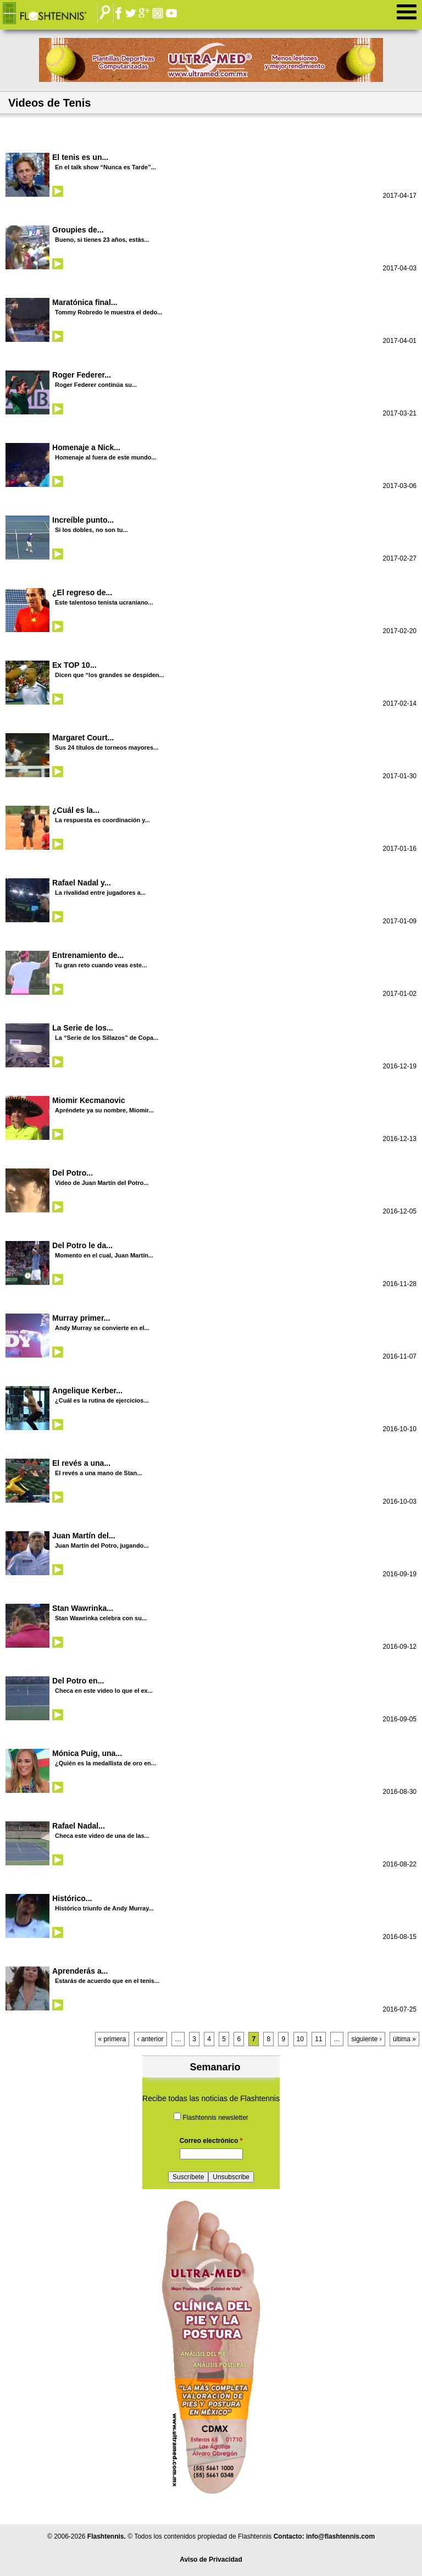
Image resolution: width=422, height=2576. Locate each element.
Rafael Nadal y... (81, 882)
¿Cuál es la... (75, 810)
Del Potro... (72, 1172)
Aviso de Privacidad (211, 2559)
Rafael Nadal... (78, 1825)
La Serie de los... (82, 1027)
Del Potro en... (78, 1680)
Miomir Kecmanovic (88, 1100)
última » (404, 2039)
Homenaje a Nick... (86, 447)
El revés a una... (81, 1463)
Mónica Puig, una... (87, 1753)
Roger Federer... (81, 374)
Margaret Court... (83, 737)
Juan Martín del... (83, 1535)
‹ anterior (150, 2039)
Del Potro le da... (82, 1245)
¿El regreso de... (82, 592)
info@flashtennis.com (340, 2536)
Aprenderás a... (80, 1970)
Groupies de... (78, 229)
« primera (112, 2039)
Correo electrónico (211, 2141)
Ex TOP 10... (74, 665)
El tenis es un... (80, 157)
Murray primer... (81, 1318)
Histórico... (72, 1898)
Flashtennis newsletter (215, 2117)
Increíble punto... (83, 520)
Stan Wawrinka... (82, 1608)
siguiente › (366, 2039)
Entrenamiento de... (88, 955)
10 (300, 2039)
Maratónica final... (85, 302)
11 (318, 2039)
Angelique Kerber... (87, 1390)
